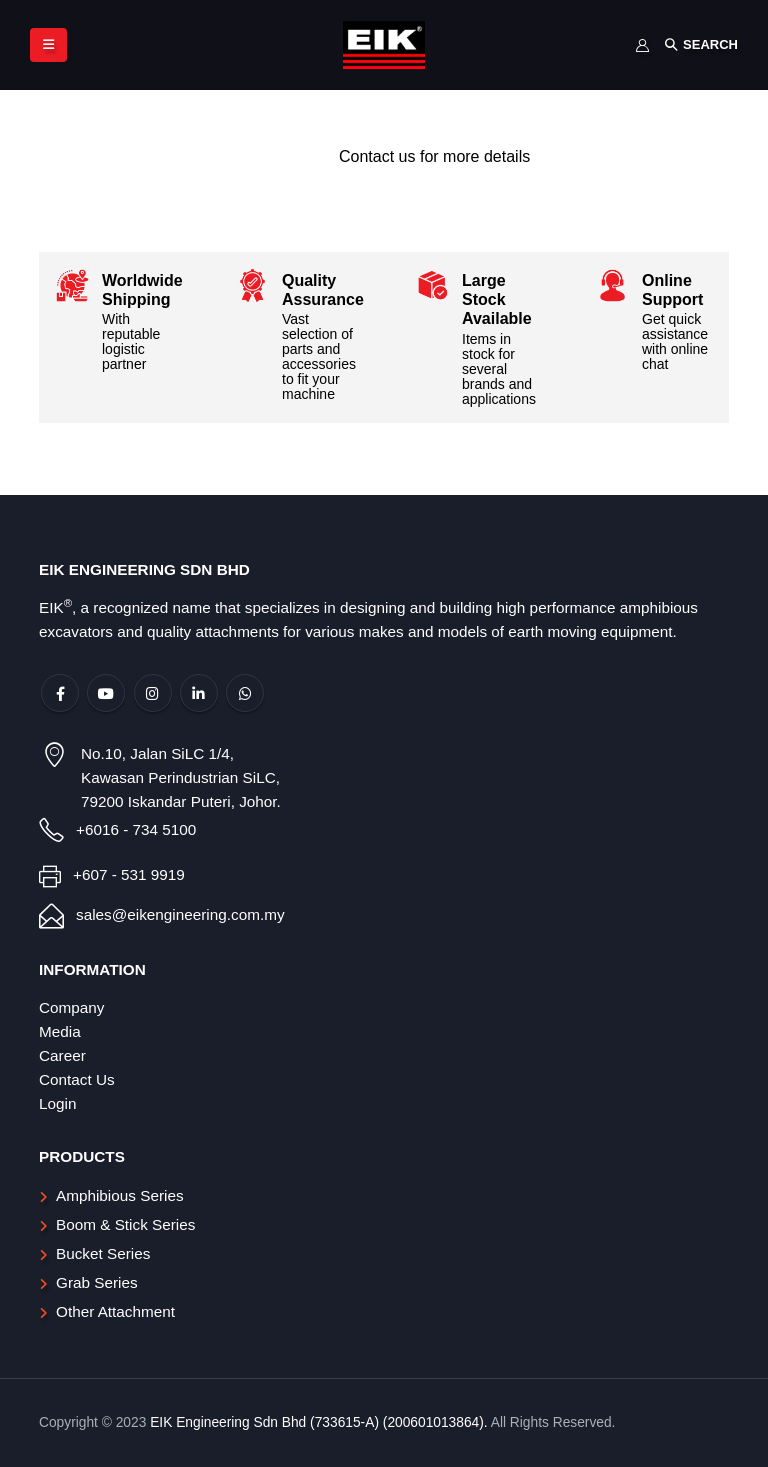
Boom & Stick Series (125, 1224)
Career (62, 1055)
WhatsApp (245, 693)
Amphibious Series (120, 1195)
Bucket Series (103, 1253)
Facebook (60, 693)
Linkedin (199, 693)
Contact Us (77, 1079)
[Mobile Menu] (48, 45)
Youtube (106, 693)
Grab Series (97, 1282)
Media (60, 1031)
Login (57, 1103)
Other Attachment (115, 1311)
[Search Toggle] (701, 45)
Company (71, 1007)
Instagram (153, 693)
